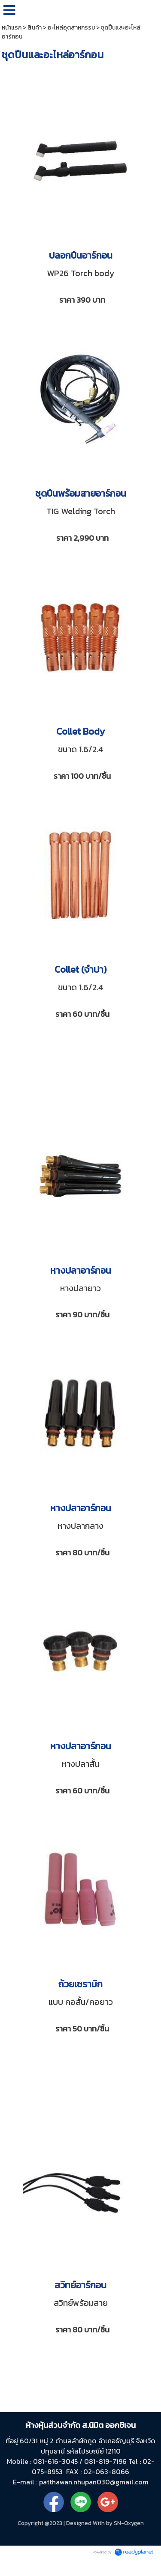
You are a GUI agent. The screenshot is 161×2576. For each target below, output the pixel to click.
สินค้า (34, 27)
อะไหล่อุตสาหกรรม (71, 27)
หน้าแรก (11, 27)
